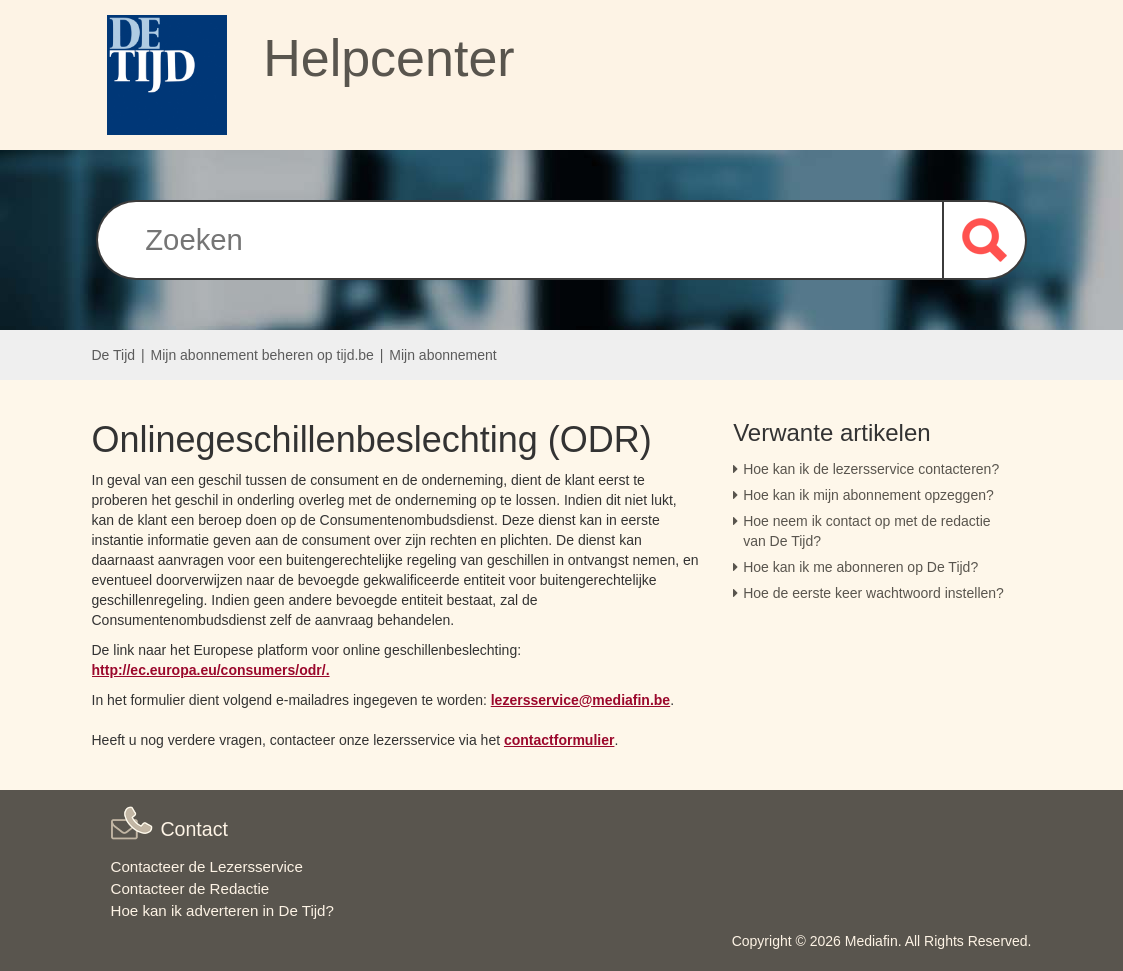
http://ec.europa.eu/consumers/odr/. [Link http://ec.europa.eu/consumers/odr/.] (211, 670)
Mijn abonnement (442, 355)
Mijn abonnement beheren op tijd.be (262, 355)
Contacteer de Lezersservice (207, 866)
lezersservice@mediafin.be (580, 700)
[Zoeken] (519, 240)
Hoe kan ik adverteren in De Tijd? (222, 910)
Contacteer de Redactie (190, 888)
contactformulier (559, 740)
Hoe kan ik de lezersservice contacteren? (871, 469)
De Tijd (114, 355)
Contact (194, 829)
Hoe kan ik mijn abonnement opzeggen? (868, 495)
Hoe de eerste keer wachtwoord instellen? (873, 593)
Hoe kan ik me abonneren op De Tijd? (860, 567)
